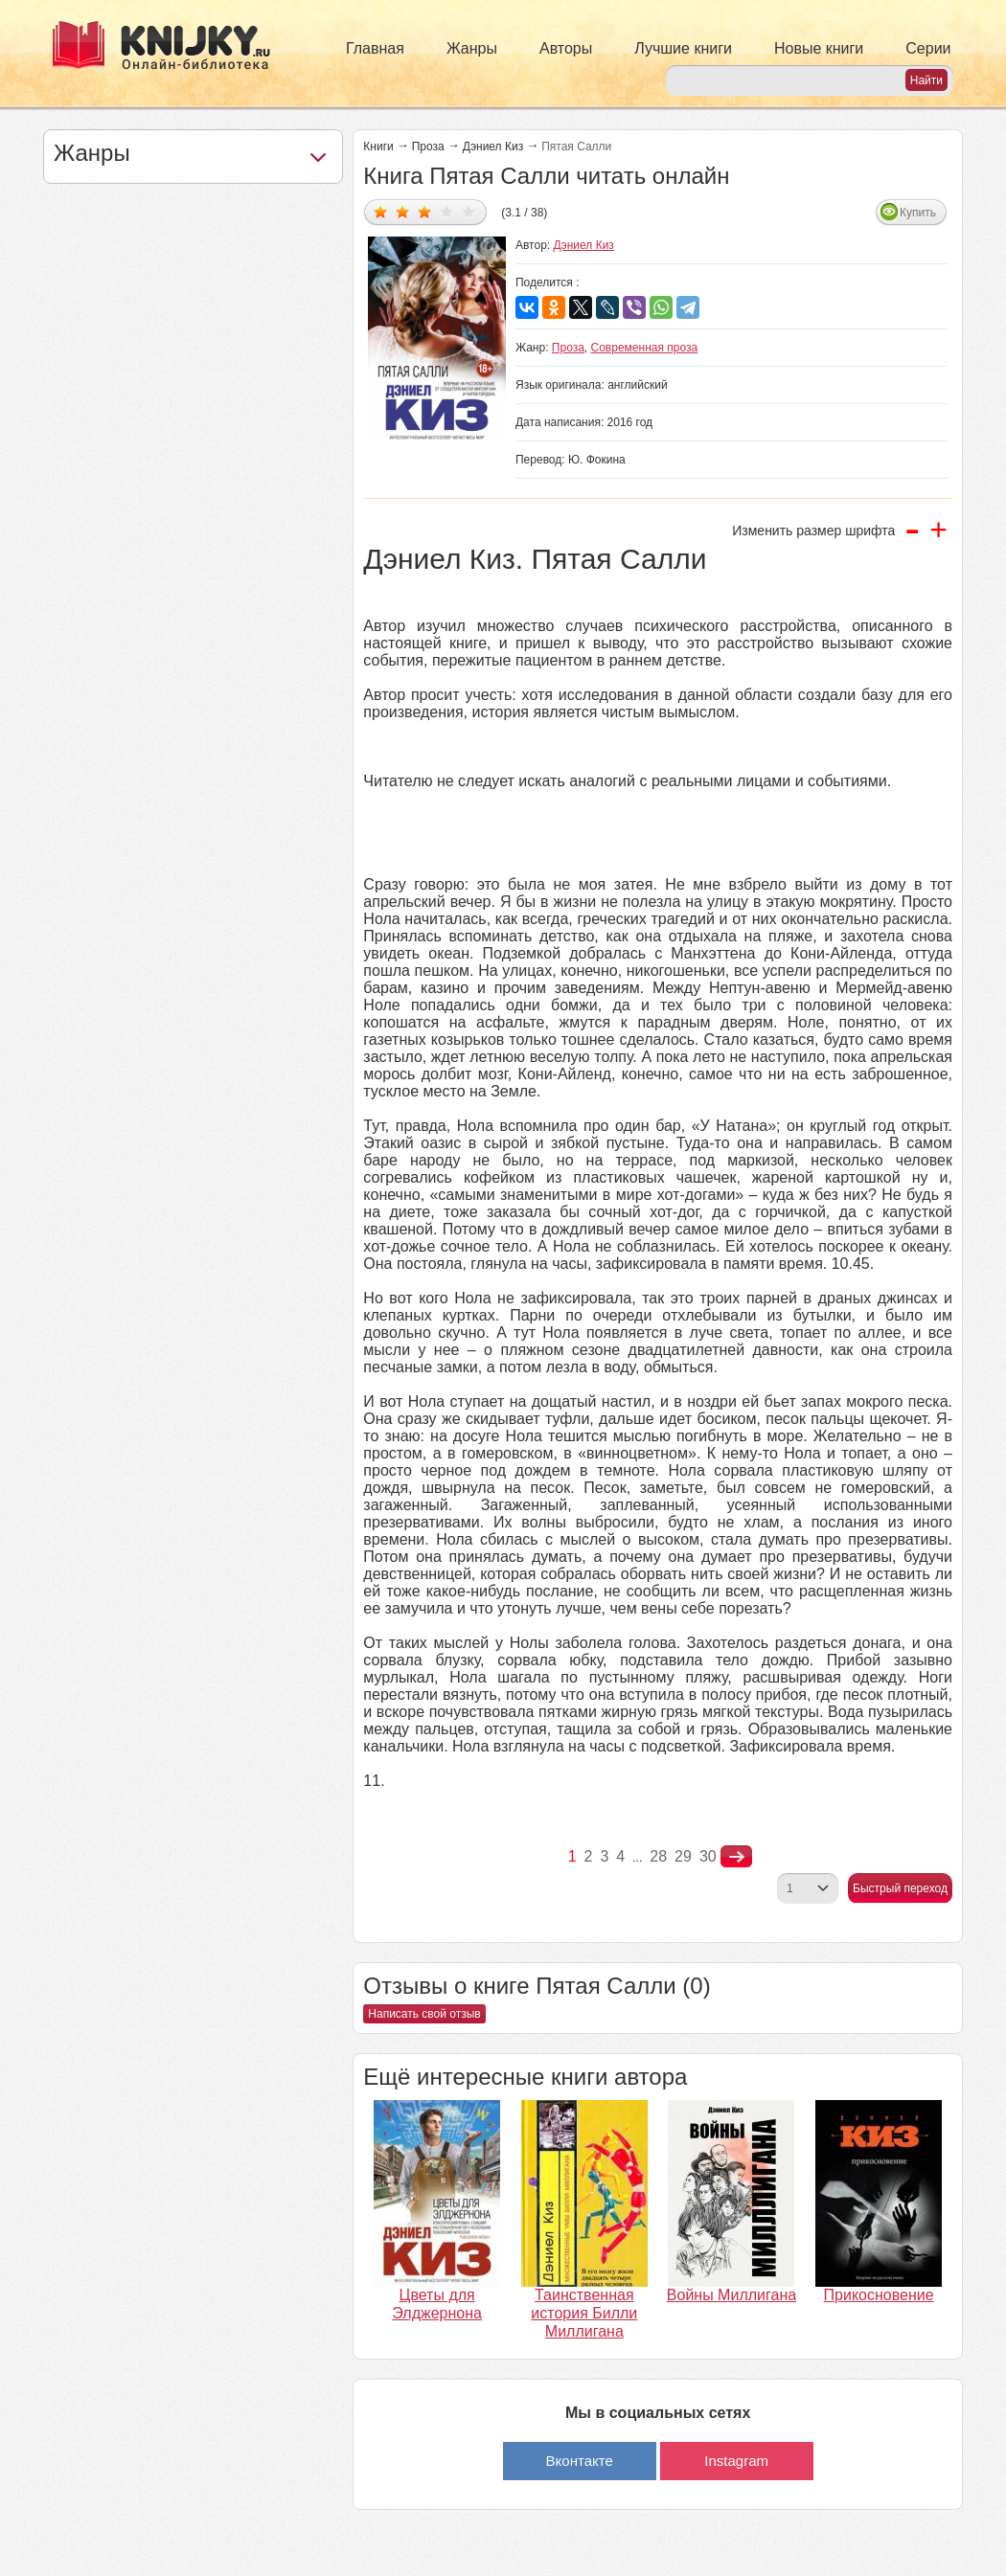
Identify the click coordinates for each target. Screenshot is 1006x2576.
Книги (378, 146)
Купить (918, 212)
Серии (927, 48)
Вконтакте (579, 2460)
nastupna (736, 1856)
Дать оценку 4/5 (447, 211)
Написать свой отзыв (424, 2014)
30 (708, 1856)
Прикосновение (879, 2295)
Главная (375, 48)
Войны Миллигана (731, 2295)
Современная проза (644, 347)
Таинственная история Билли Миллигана (584, 2313)
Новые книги (818, 48)
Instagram (736, 2460)
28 (658, 1856)
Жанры (471, 48)
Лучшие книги (683, 48)
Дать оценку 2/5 (403, 211)
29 (683, 1856)
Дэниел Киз (493, 146)
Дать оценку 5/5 (469, 211)
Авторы (565, 48)
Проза (428, 146)
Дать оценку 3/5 (425, 211)
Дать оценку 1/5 (381, 211)
